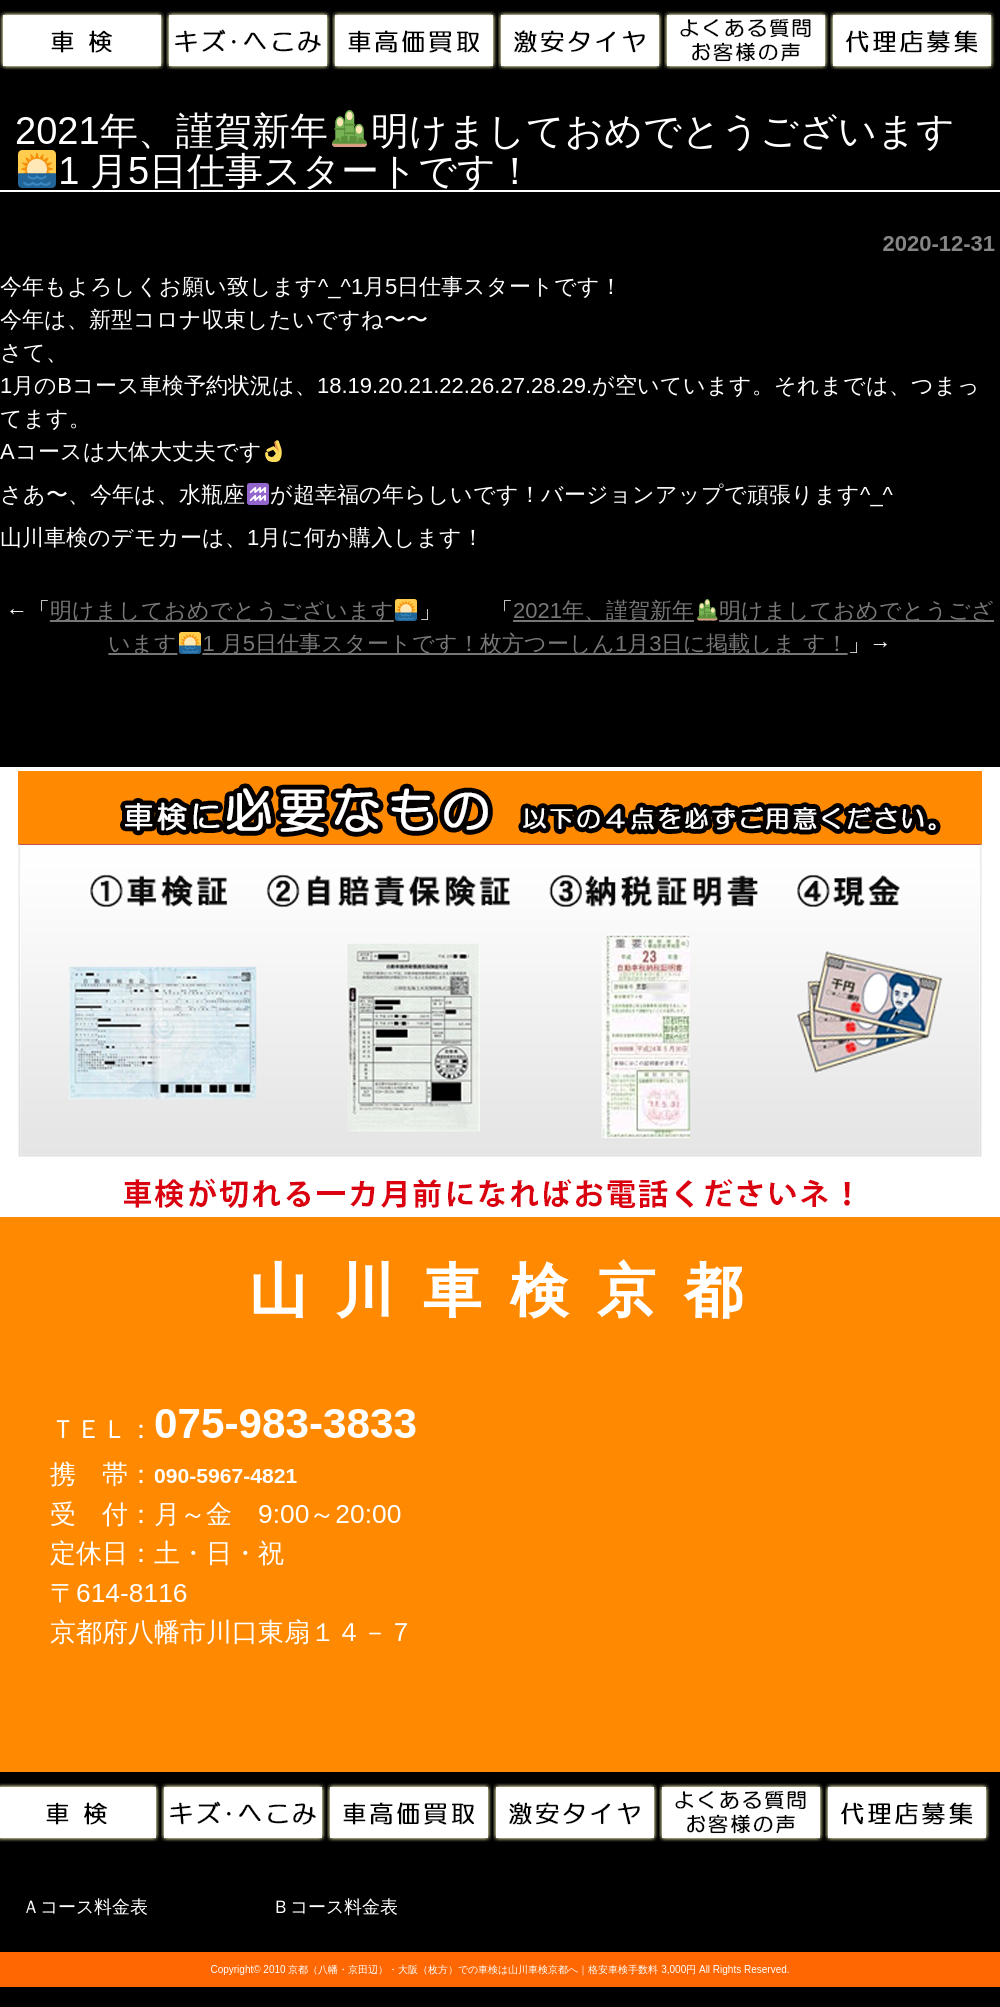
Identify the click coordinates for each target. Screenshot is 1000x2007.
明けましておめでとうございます (234, 610)
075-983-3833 (285, 1423)
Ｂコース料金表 (335, 1907)
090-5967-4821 (225, 1475)
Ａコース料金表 (85, 1907)
